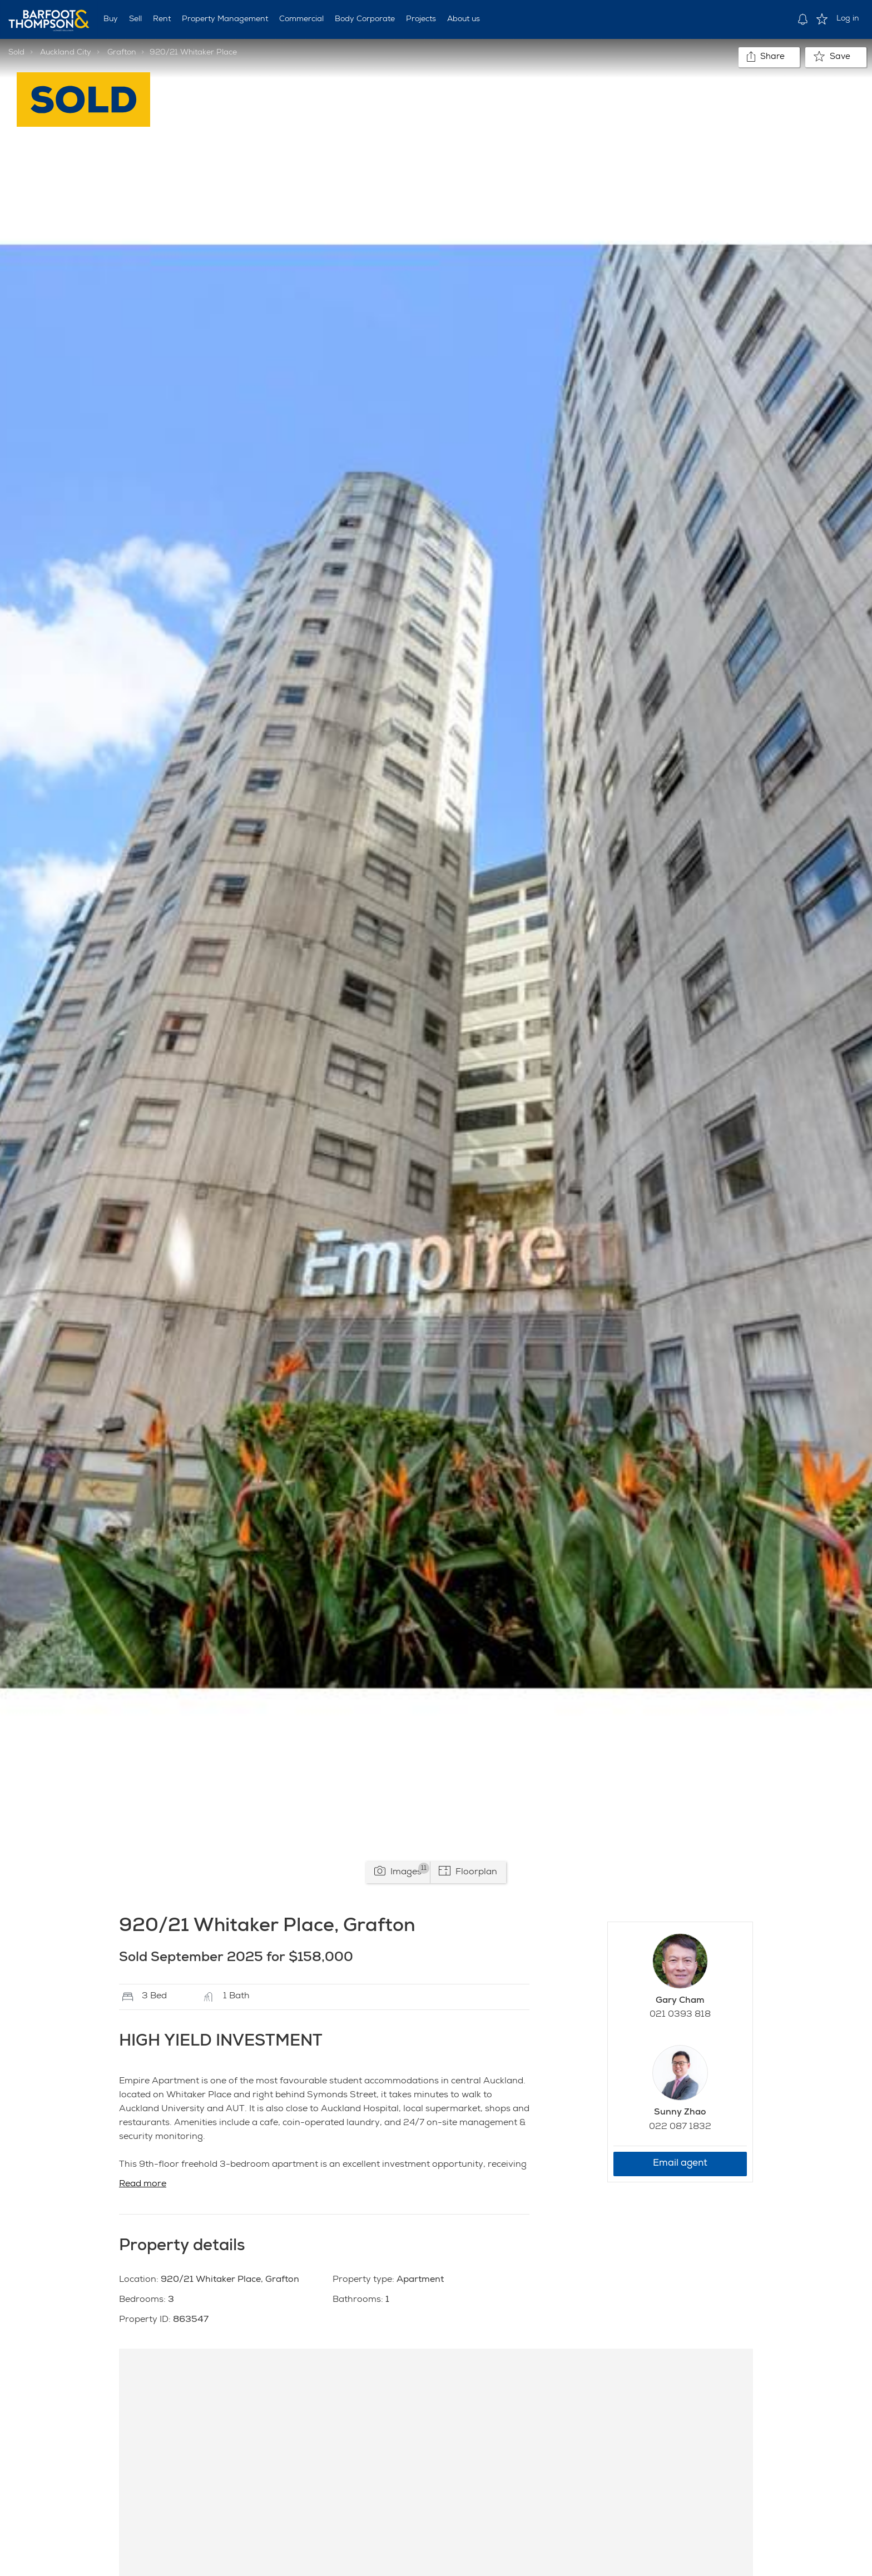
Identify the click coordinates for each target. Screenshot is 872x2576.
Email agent (680, 2163)
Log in (847, 19)
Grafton (121, 53)
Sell (135, 19)
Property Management (225, 19)
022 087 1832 (680, 2127)
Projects (421, 19)
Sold (16, 53)
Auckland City (65, 53)
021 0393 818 (680, 2015)
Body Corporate (365, 19)
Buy (110, 19)
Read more (142, 2184)
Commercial (301, 19)
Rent (162, 19)
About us (463, 19)
